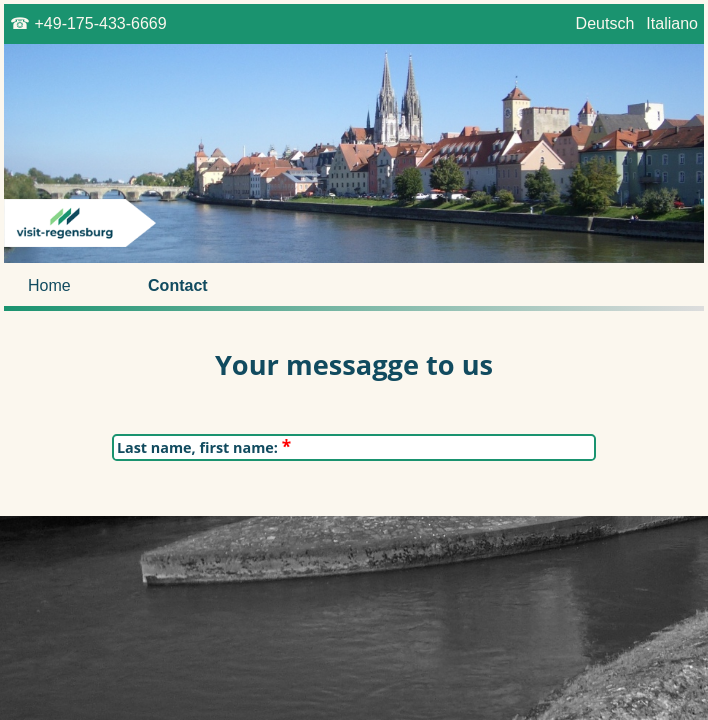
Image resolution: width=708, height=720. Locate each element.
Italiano (672, 23)
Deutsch (605, 23)
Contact (178, 285)
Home (49, 285)
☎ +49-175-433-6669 (88, 23)
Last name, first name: (204, 447)
